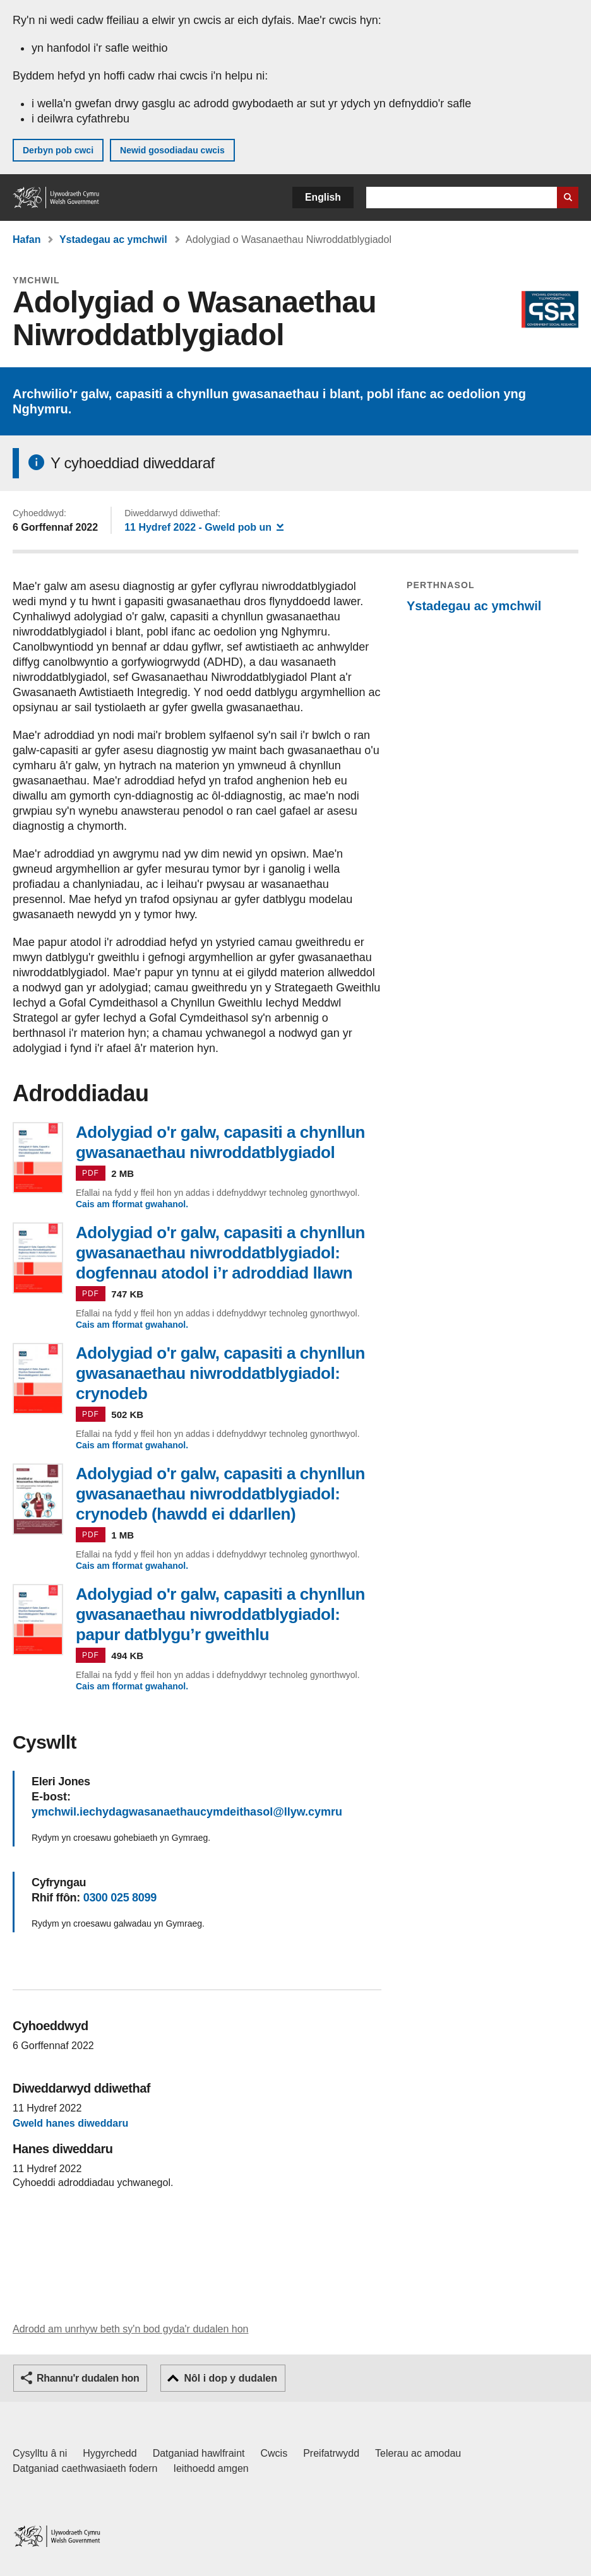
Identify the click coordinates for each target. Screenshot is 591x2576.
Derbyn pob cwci (58, 150)
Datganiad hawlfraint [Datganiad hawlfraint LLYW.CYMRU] (199, 2453)
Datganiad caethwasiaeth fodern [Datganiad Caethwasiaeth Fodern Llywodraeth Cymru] (85, 2468)
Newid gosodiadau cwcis (172, 150)
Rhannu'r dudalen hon (88, 2378)
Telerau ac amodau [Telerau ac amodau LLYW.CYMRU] (418, 2453)
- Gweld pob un (204, 527)
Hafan (26, 239)
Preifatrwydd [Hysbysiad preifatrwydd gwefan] (331, 2453)
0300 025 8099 (120, 1897)
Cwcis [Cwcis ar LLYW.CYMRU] (274, 2453)
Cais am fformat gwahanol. (132, 1204)
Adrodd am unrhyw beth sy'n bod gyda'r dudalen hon (130, 2329)
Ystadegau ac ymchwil (113, 239)
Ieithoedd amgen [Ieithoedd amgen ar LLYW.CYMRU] (211, 2468)
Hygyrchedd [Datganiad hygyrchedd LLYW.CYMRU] (109, 2453)
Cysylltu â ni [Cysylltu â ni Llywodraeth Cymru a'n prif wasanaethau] (40, 2453)
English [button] (323, 197)
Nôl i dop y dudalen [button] (230, 2378)
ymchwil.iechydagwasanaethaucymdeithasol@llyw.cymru (187, 1811)
